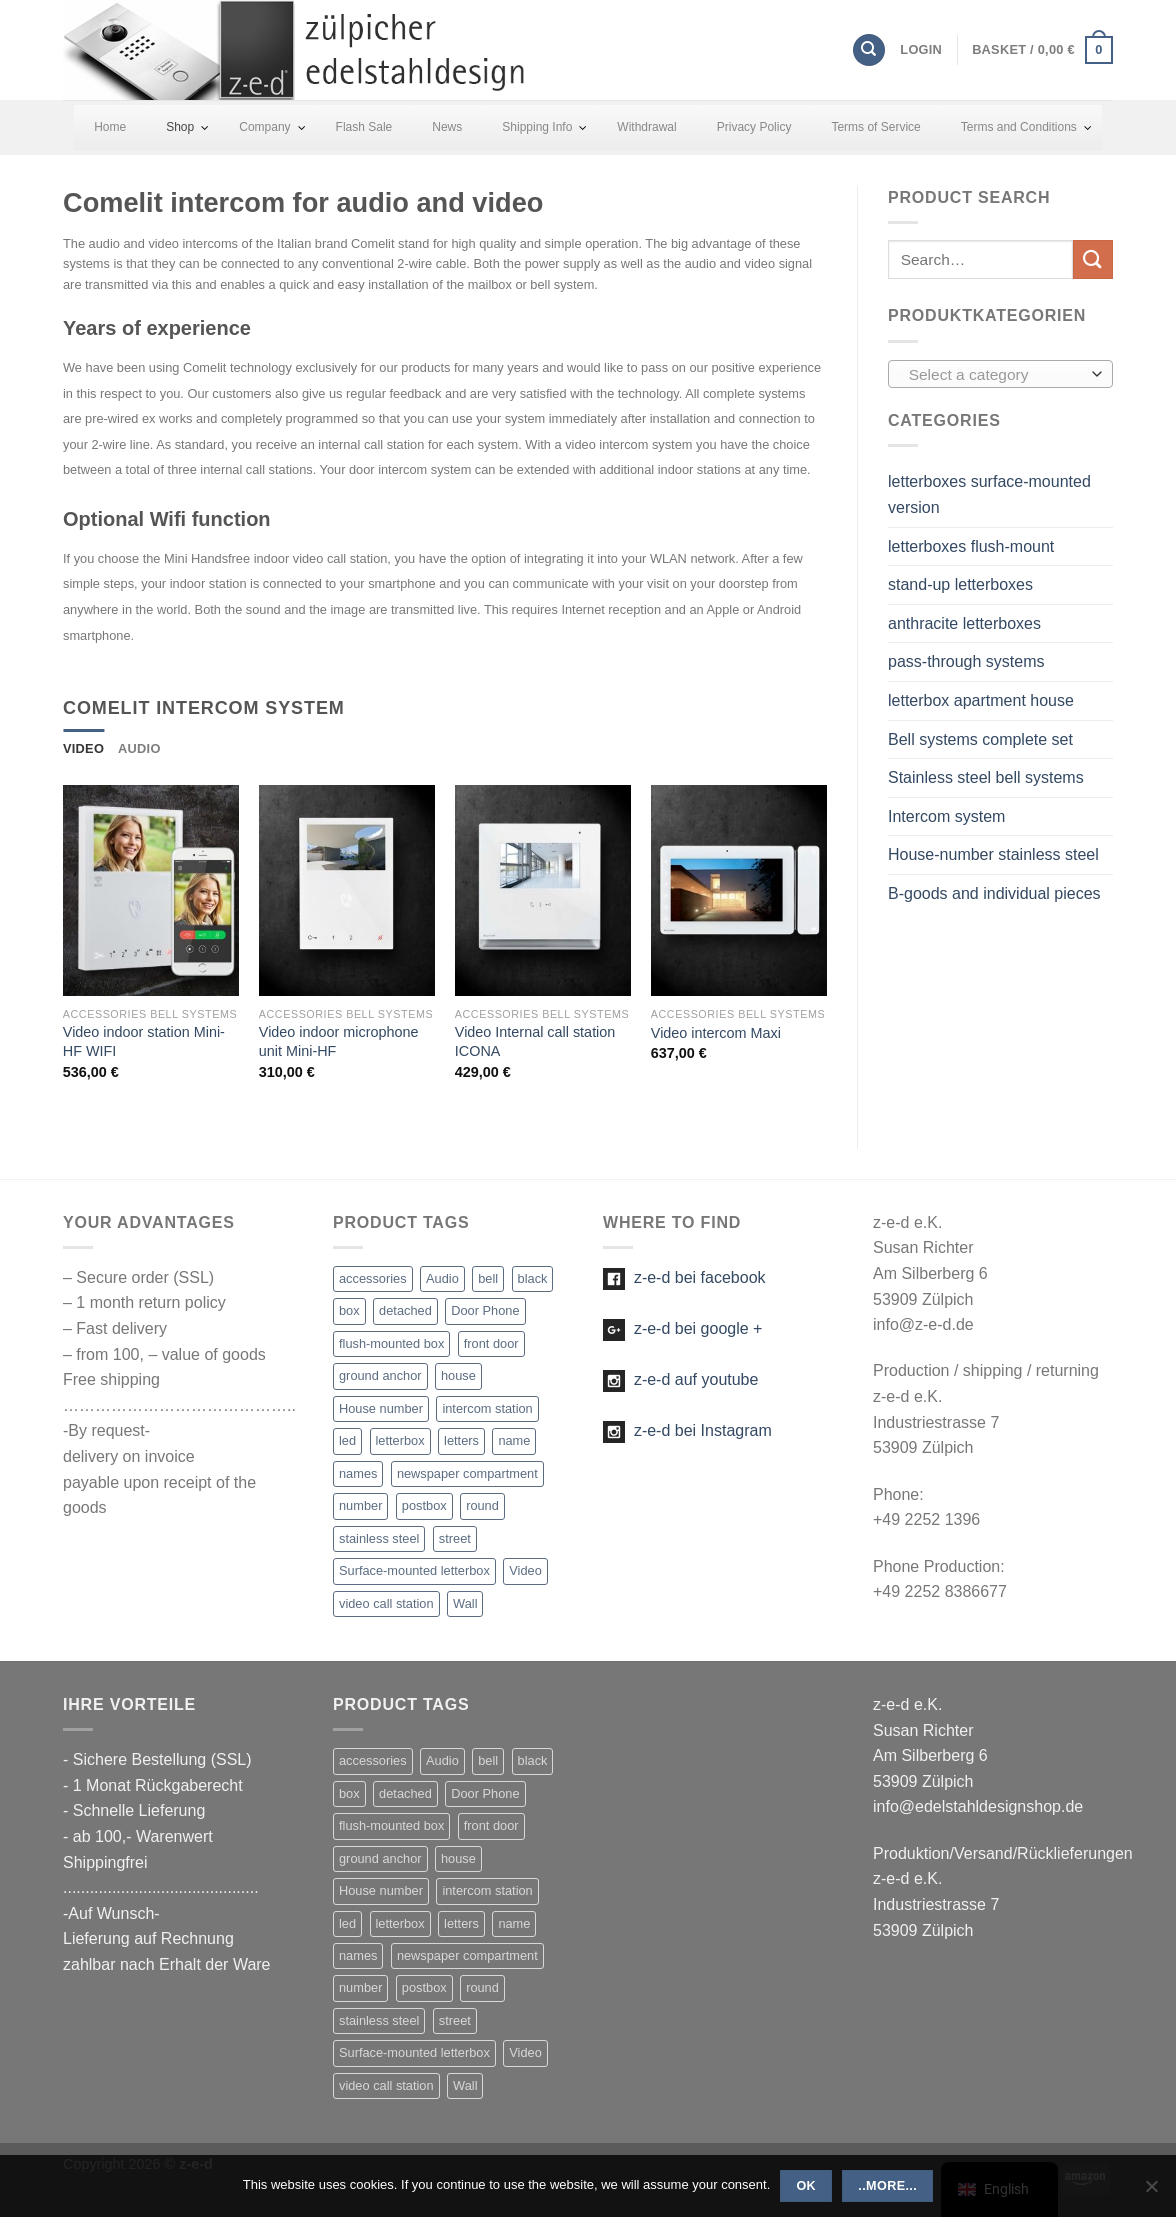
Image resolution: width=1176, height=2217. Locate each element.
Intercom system (946, 816)
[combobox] (1000, 374)
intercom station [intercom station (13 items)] (487, 1408)
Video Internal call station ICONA (535, 1041)
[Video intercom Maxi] (739, 890)
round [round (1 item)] (482, 1505)
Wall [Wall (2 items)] (465, 1603)
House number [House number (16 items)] (381, 1408)
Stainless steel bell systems (986, 777)
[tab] (83, 749)
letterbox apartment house (981, 700)
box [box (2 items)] (349, 1310)
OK (806, 2186)
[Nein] (1151, 2192)
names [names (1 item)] (358, 1473)
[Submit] (1093, 259)
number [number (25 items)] (360, 1505)
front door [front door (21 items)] (491, 1343)
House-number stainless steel (993, 854)
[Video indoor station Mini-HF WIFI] (151, 890)
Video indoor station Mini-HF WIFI (144, 1041)
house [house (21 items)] (458, 1375)
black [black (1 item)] (533, 1278)
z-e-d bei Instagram (687, 1430)
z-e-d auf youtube (680, 1379)
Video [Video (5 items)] (525, 1570)
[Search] (869, 50)
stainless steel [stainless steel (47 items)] (379, 1538)
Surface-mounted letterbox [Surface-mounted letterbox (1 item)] (414, 1570)
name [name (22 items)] (514, 1440)
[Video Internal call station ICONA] (543, 890)
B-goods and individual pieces (994, 893)
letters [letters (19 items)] (461, 1440)
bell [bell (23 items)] (488, 1278)
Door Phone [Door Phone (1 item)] (485, 1310)
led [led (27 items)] (347, 1440)
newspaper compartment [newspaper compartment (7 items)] (467, 1473)
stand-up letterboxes (960, 584)
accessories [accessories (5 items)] (373, 1278)
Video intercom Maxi (716, 1033)
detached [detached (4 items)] (405, 1310)
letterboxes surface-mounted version (989, 494)
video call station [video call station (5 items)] (386, 1603)
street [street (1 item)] (455, 1538)
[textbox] (996, 375)
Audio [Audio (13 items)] (442, 1278)
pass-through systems (966, 661)
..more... (887, 2186)
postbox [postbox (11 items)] (424, 1505)
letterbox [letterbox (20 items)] (400, 1440)
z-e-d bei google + (682, 1328)
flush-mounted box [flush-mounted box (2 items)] (391, 1343)
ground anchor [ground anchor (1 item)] (380, 1375)
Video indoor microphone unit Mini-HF (339, 1041)
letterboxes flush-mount (971, 546)
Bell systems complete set (980, 739)
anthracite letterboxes (964, 623)
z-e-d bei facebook (684, 1277)
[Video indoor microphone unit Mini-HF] (347, 890)
